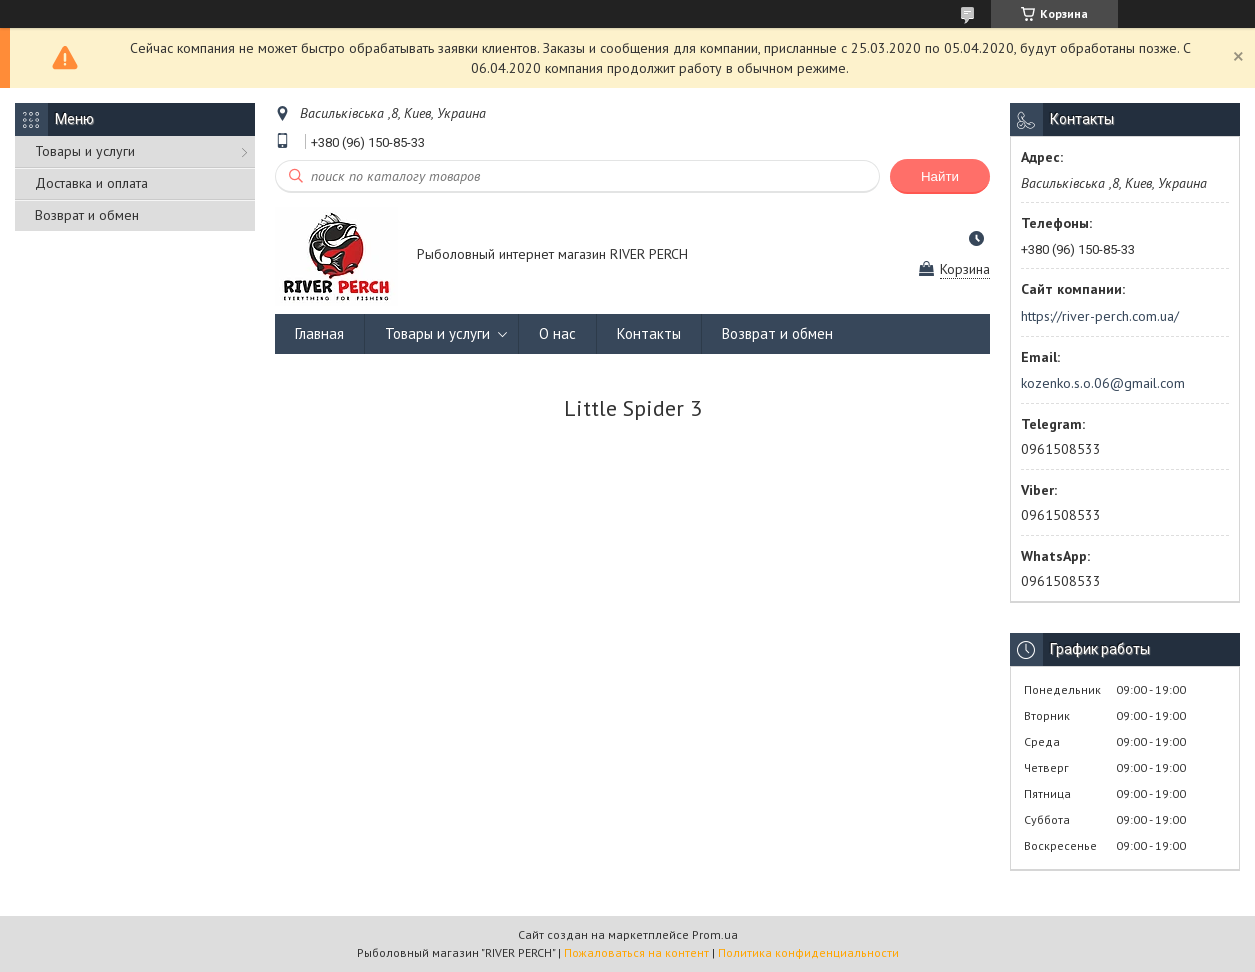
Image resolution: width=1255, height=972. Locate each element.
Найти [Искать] (940, 176)
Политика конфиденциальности (808, 952)
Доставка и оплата (91, 183)
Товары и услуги (85, 151)
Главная (319, 333)
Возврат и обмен (87, 215)
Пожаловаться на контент (636, 952)
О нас (557, 333)
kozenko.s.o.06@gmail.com (1103, 383)
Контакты (649, 333)
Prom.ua (715, 934)
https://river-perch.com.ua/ (1100, 316)
